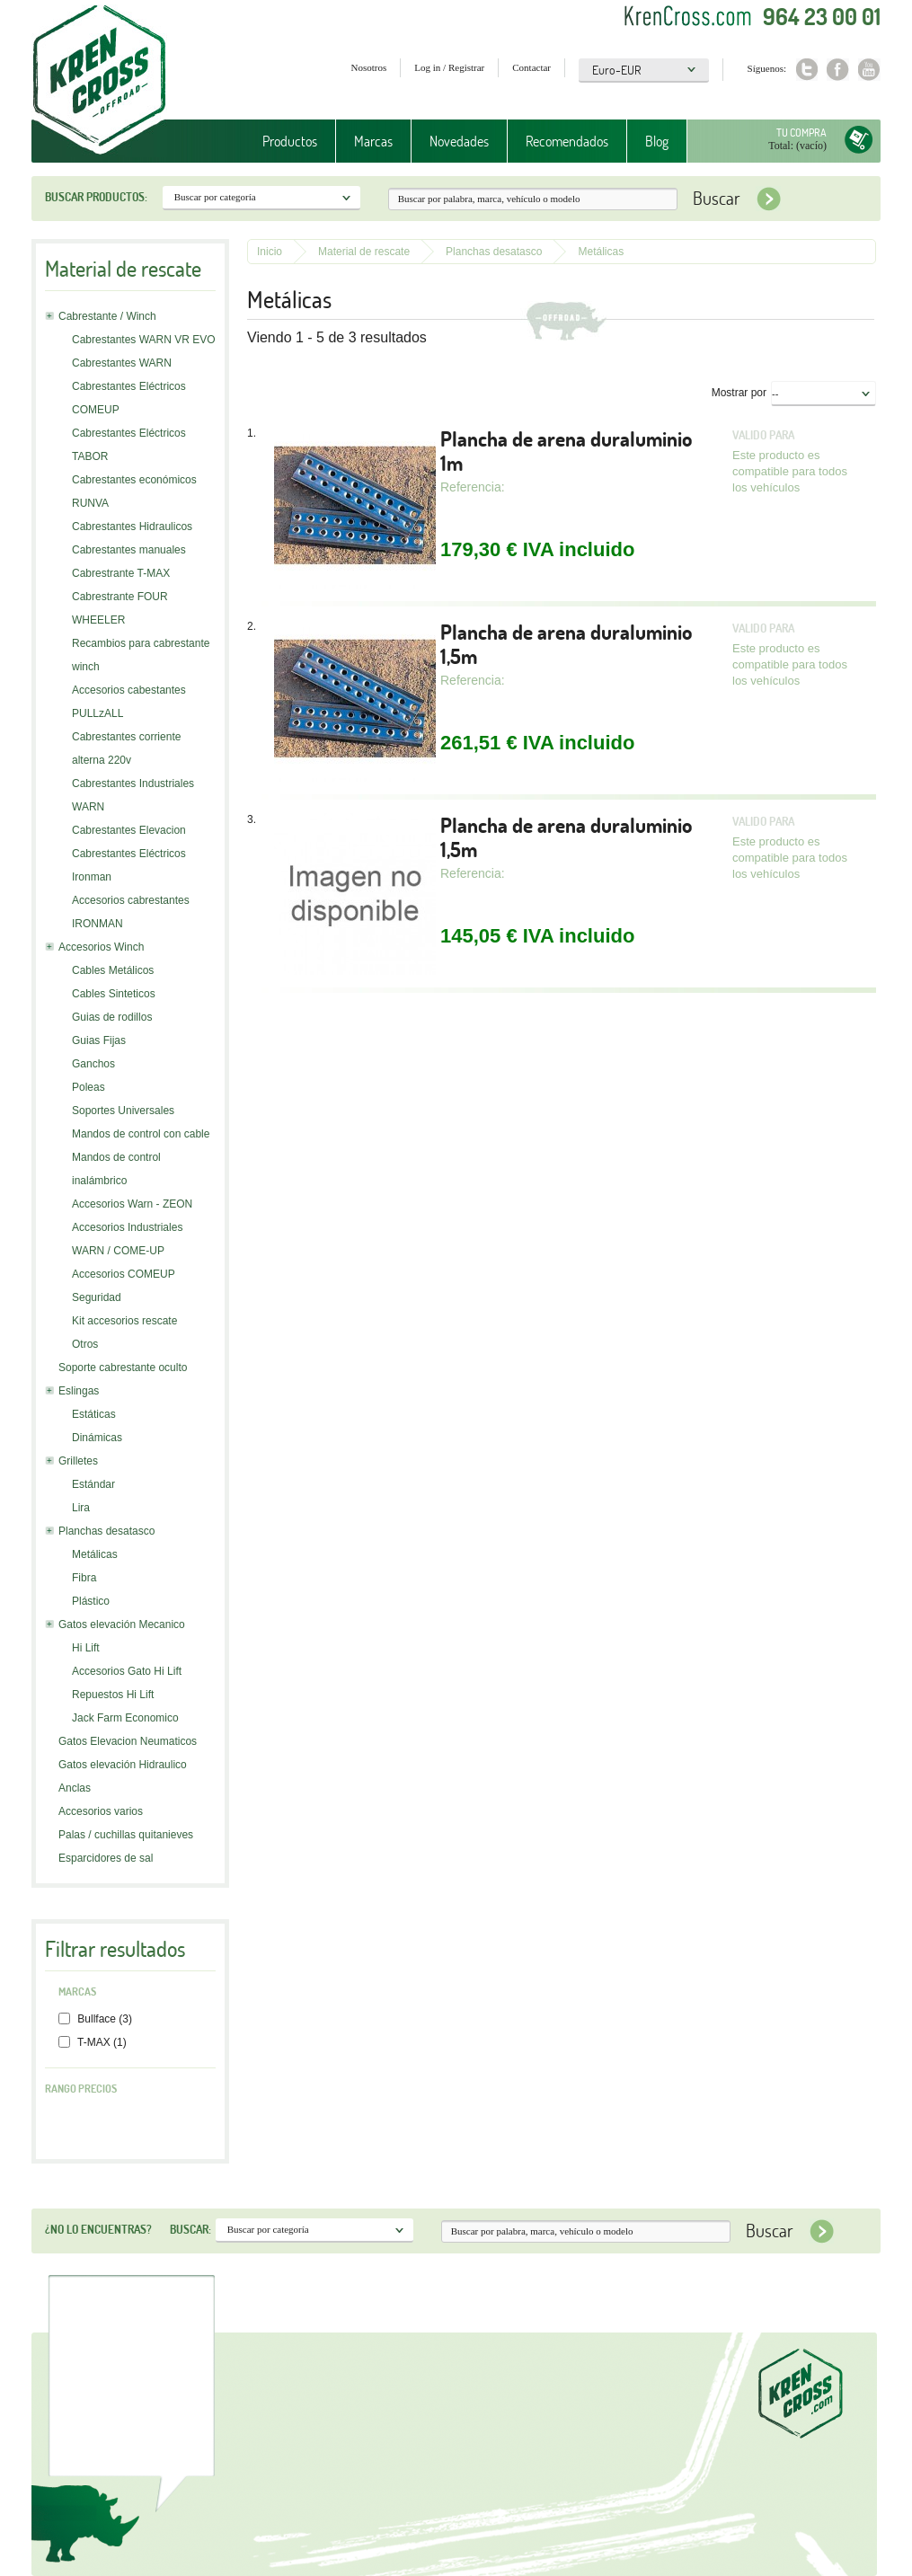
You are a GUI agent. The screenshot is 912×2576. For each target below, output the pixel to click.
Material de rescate (364, 251)
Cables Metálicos (113, 970)
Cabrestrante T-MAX (121, 573)
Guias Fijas (99, 1040)
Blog (657, 141)
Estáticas (94, 1414)
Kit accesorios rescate (124, 1321)
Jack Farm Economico (125, 1718)
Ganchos (93, 1064)
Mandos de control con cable (140, 1134)
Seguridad (96, 1297)
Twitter (806, 69)
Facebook (838, 69)
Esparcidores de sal (105, 1858)
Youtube (869, 69)
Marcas (373, 141)
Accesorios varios (100, 1811)
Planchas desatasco (106, 1531)
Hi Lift (86, 1648)
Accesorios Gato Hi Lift (127, 1671)
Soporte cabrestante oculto (122, 1367)
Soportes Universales (123, 1110)
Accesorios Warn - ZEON (132, 1204)
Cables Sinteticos (113, 993)
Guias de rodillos (112, 1017)
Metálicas (95, 1554)
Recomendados (567, 141)
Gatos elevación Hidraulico (122, 1764)
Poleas (88, 1087)
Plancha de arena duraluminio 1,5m (566, 644)
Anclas (74, 1788)
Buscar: (190, 2229)
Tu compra (801, 132)
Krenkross (99, 80)
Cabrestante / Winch (107, 316)
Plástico (91, 1601)
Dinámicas (97, 1437)
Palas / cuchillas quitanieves (125, 1834)
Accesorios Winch (101, 947)
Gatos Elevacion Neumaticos (127, 1741)
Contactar (531, 67)
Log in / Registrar (449, 67)
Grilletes (78, 1461)
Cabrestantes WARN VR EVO (144, 339)
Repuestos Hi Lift (113, 1694)
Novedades (459, 141)
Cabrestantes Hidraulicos (132, 526)
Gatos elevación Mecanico (121, 1624)
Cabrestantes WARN (122, 363)
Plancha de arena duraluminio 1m (566, 451)
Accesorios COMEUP (123, 1274)
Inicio (269, 251)
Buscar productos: (96, 197)
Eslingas (78, 1391)
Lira (81, 1507)
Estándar (93, 1484)
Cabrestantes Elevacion (129, 830)
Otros (85, 1344)
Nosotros (369, 67)
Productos (289, 141)
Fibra (84, 1577)
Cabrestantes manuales (129, 550)
